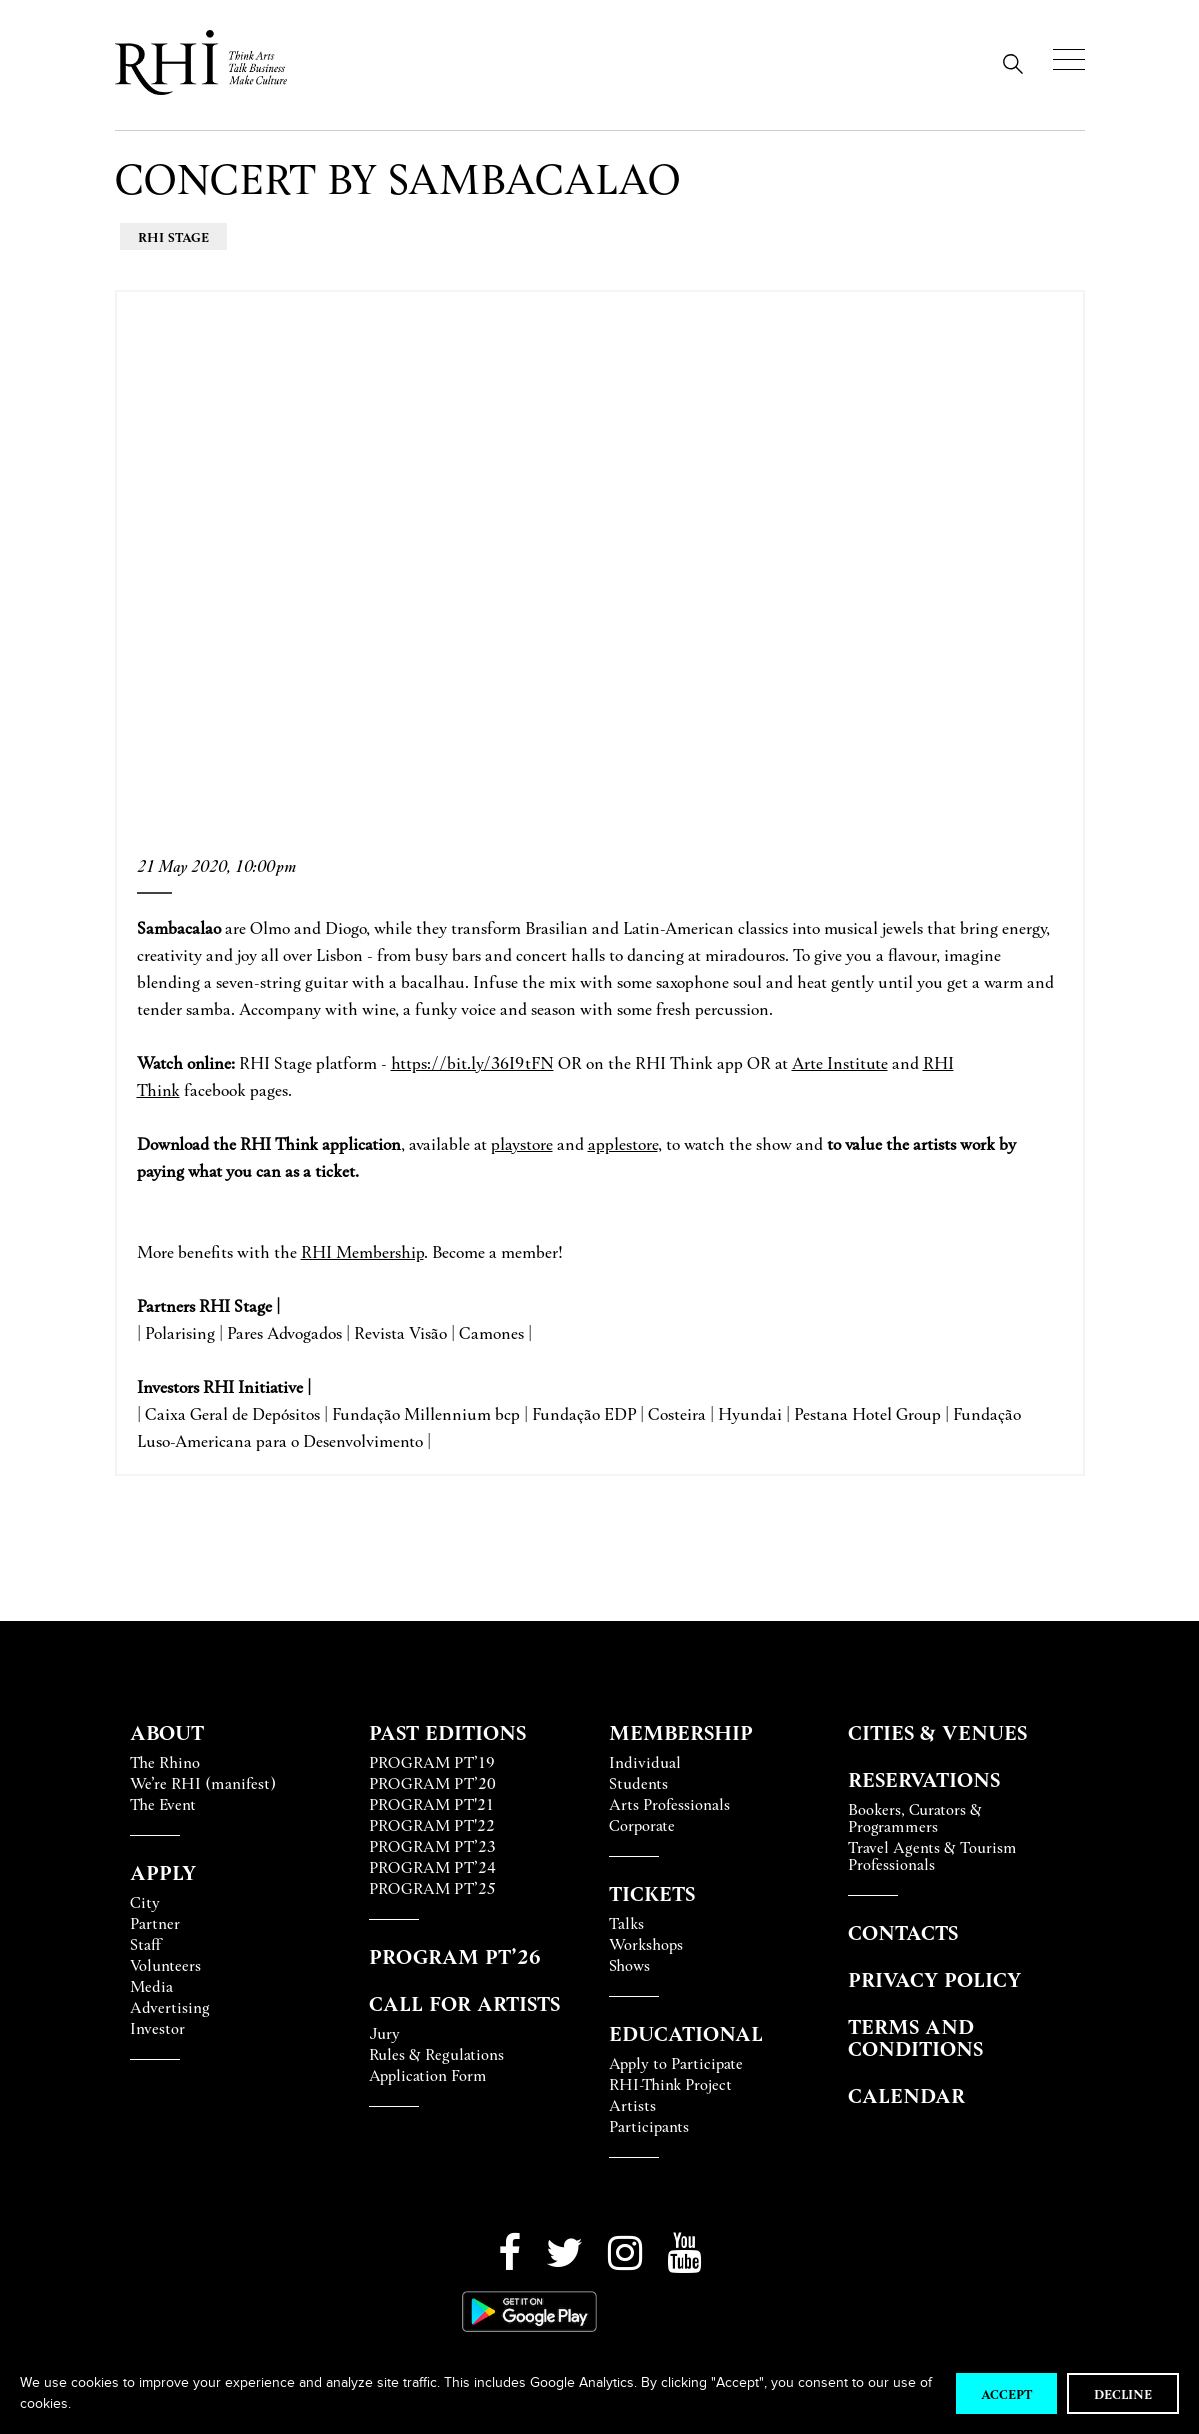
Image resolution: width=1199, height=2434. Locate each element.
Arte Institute (840, 1062)
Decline (1123, 2393)
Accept (1006, 2393)
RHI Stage (173, 236)
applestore (623, 1143)
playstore (522, 1143)
